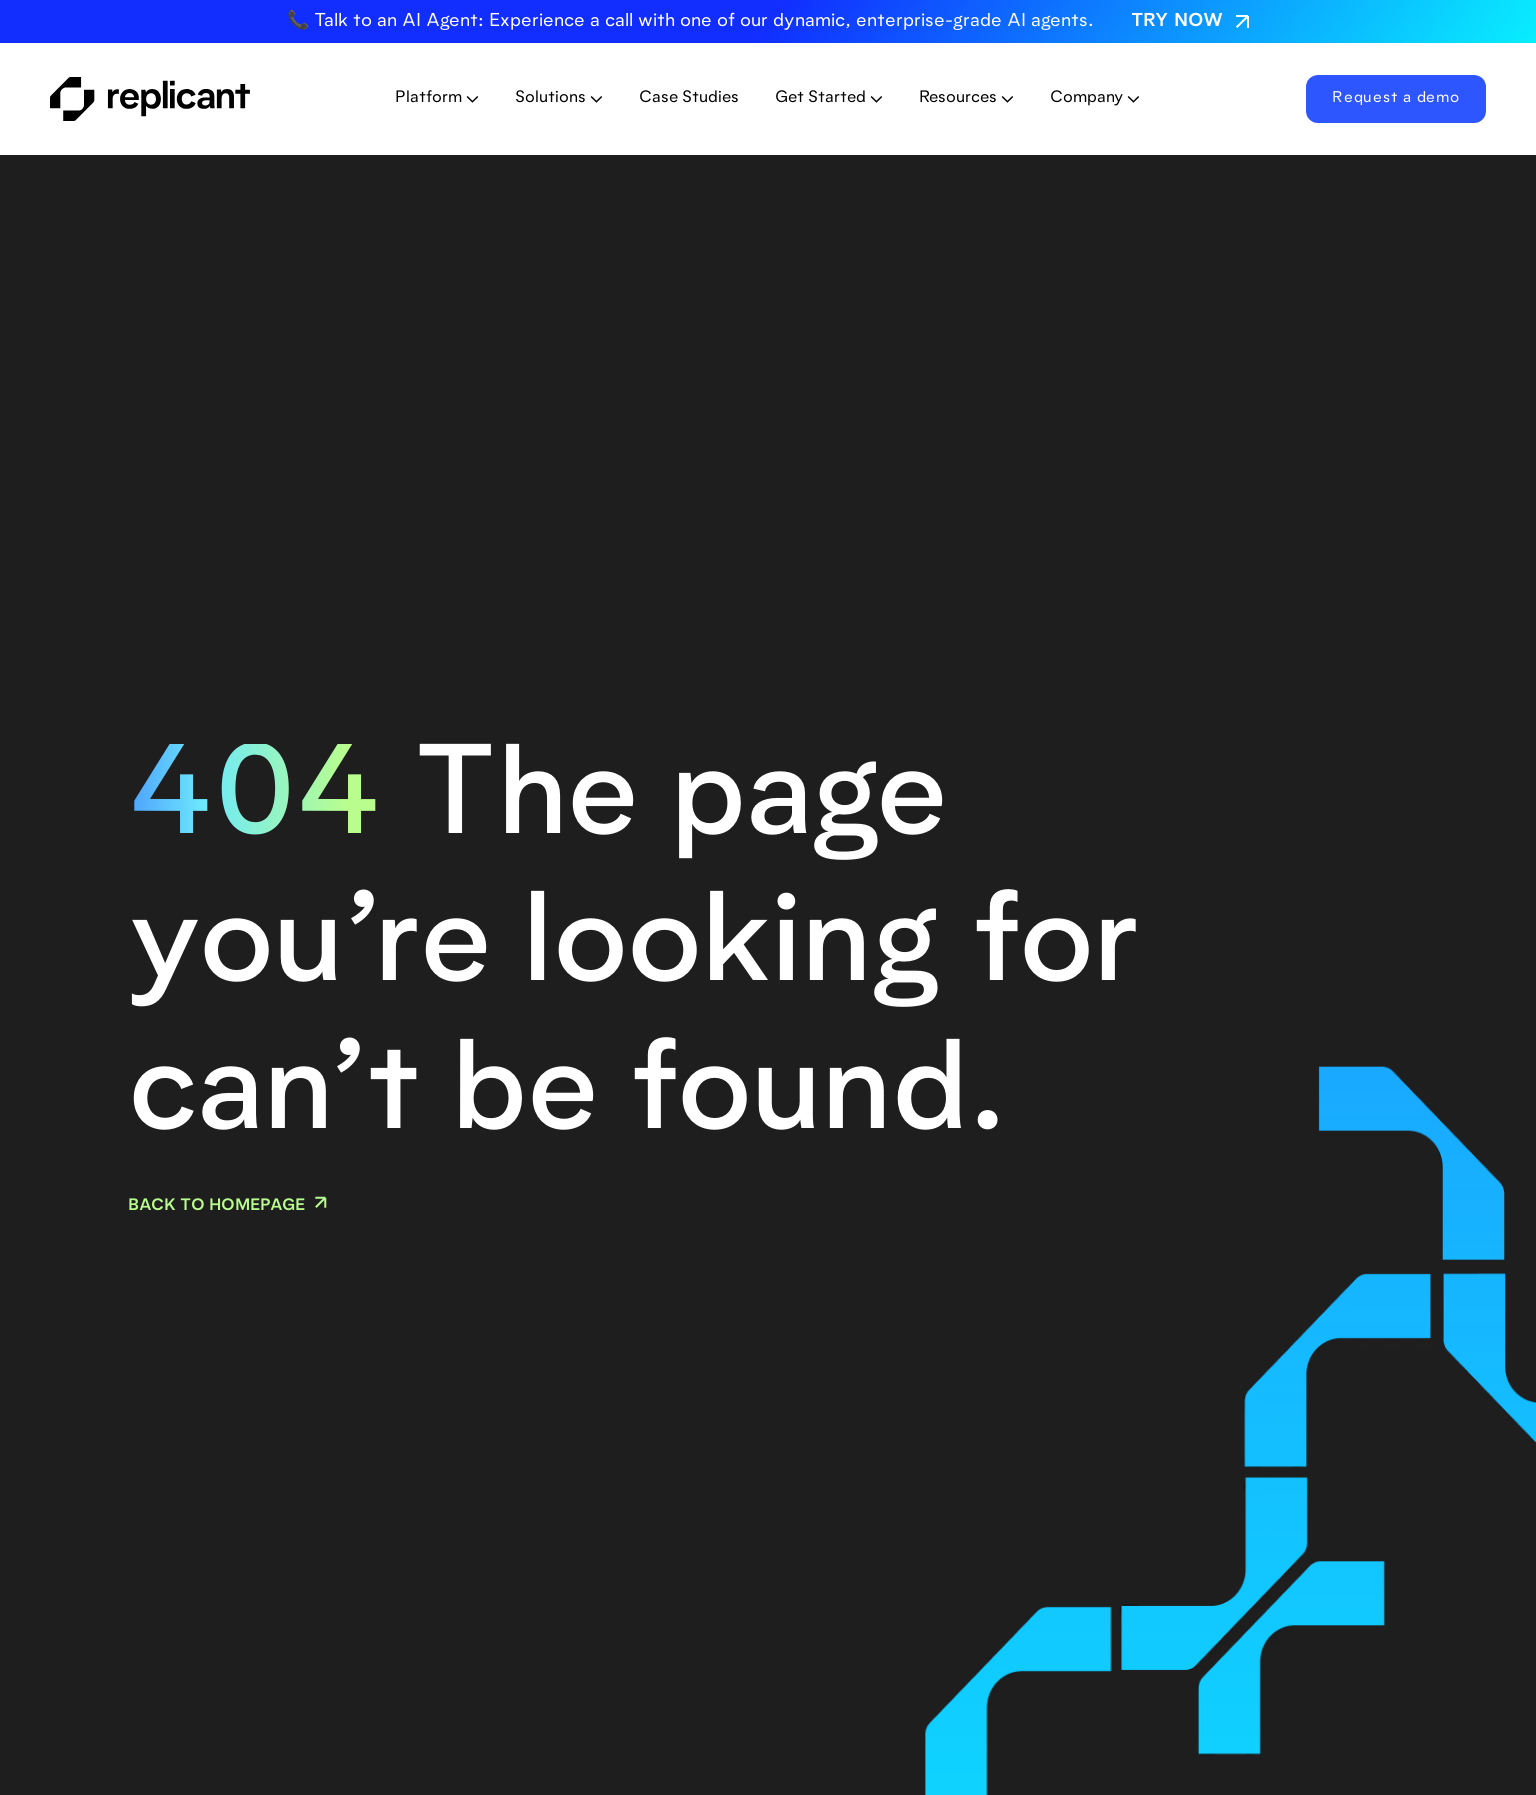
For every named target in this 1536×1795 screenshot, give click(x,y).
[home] (187, 99)
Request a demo (1396, 98)
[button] (437, 98)
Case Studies (689, 98)
